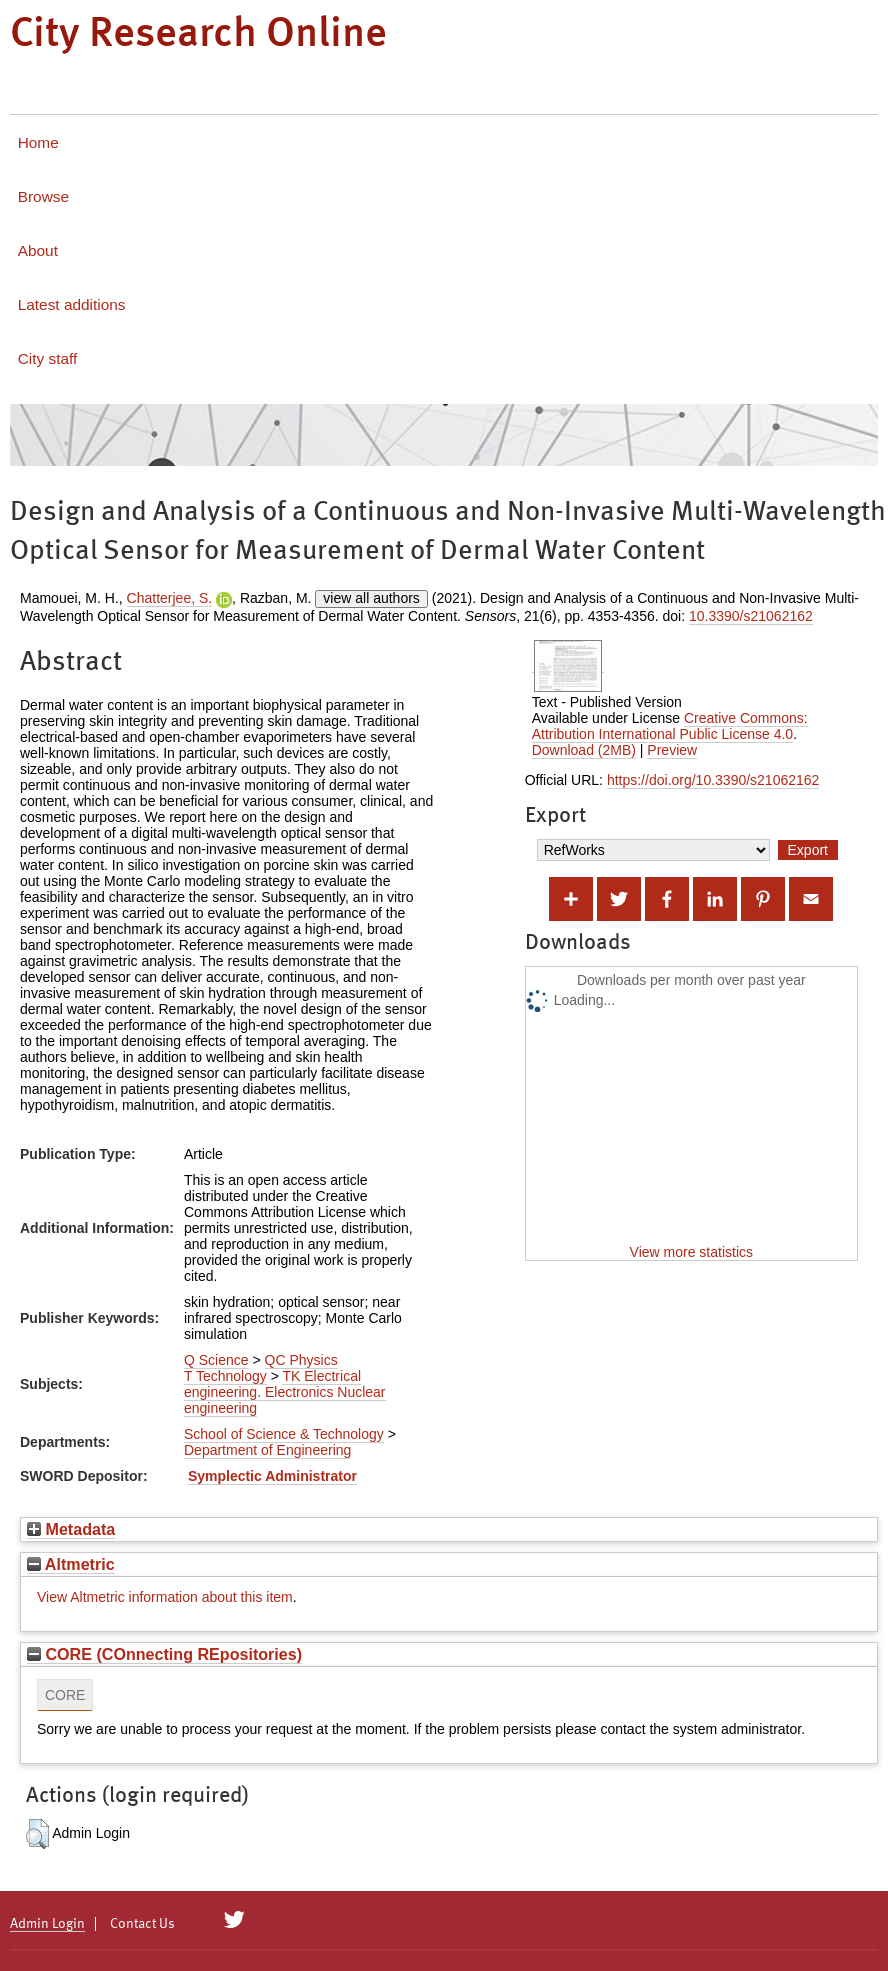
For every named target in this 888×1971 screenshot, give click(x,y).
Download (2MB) (584, 750)
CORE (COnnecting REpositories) (164, 1654)
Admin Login (47, 1924)
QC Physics (301, 1360)
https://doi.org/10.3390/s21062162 (713, 780)
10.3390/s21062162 (751, 616)
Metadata (71, 1529)
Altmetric (71, 1564)
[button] (37, 1834)
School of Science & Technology (284, 1434)
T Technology (225, 1376)
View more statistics (691, 1252)
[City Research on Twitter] (234, 1920)
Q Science (216, 1360)
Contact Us (142, 1924)
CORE (65, 1695)
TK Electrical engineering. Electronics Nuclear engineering (285, 1392)
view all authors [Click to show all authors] (371, 598)
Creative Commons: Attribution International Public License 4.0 (670, 726)
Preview (672, 750)
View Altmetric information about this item (165, 1597)
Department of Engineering (267, 1450)
